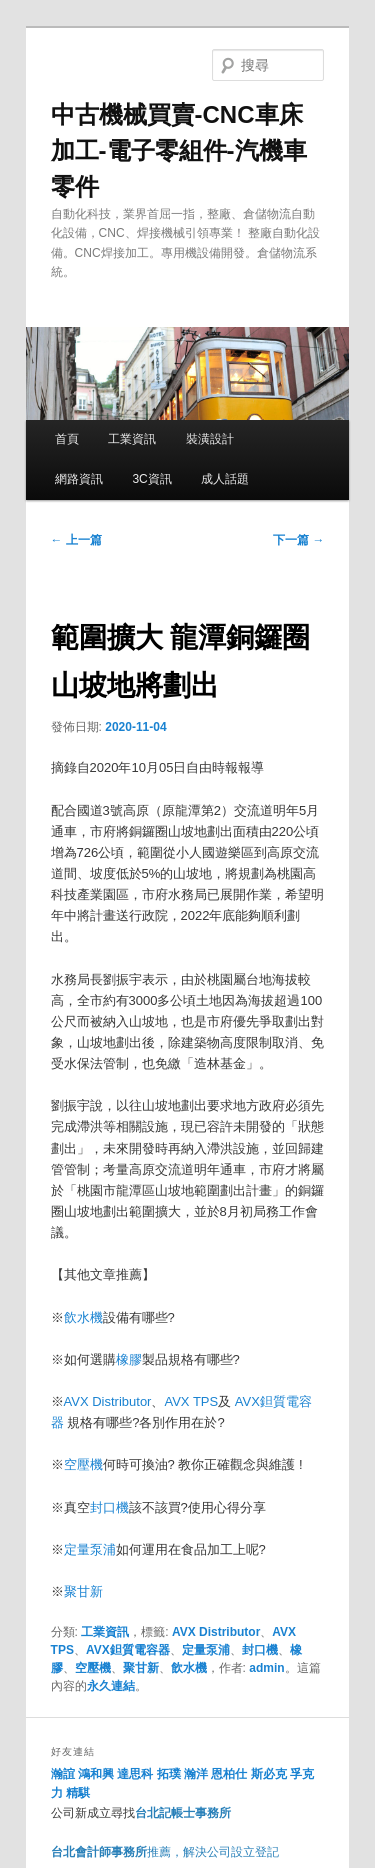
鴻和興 (96, 1774)
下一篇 (298, 540)
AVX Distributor (108, 1401)
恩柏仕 (229, 1774)
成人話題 (225, 479)
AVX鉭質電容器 (128, 1650)
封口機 (109, 1507)
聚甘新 (83, 1591)
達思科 (135, 1774)
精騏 (79, 1793)
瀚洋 (196, 1774)
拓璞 (169, 1774)
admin (266, 1668)
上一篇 (76, 540)
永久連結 (111, 1686)
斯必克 (269, 1774)
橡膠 (129, 1359)
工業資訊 (132, 439)
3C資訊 (151, 479)
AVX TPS (191, 1401)
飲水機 (83, 1317)
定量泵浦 (90, 1549)
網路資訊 (79, 479)
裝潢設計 (210, 439)
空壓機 (83, 1464)
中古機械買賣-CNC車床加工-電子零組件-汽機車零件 (179, 150)
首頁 (67, 439)
